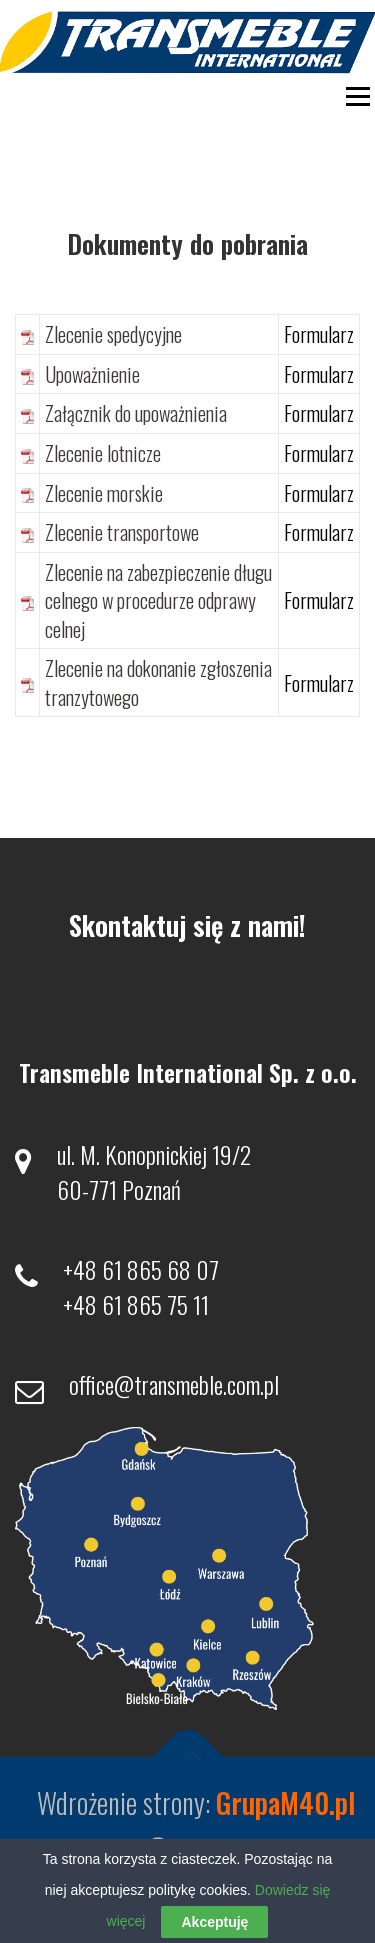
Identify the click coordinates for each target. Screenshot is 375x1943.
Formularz (319, 334)
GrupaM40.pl (285, 1802)
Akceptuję (214, 1922)
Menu (355, 96)
